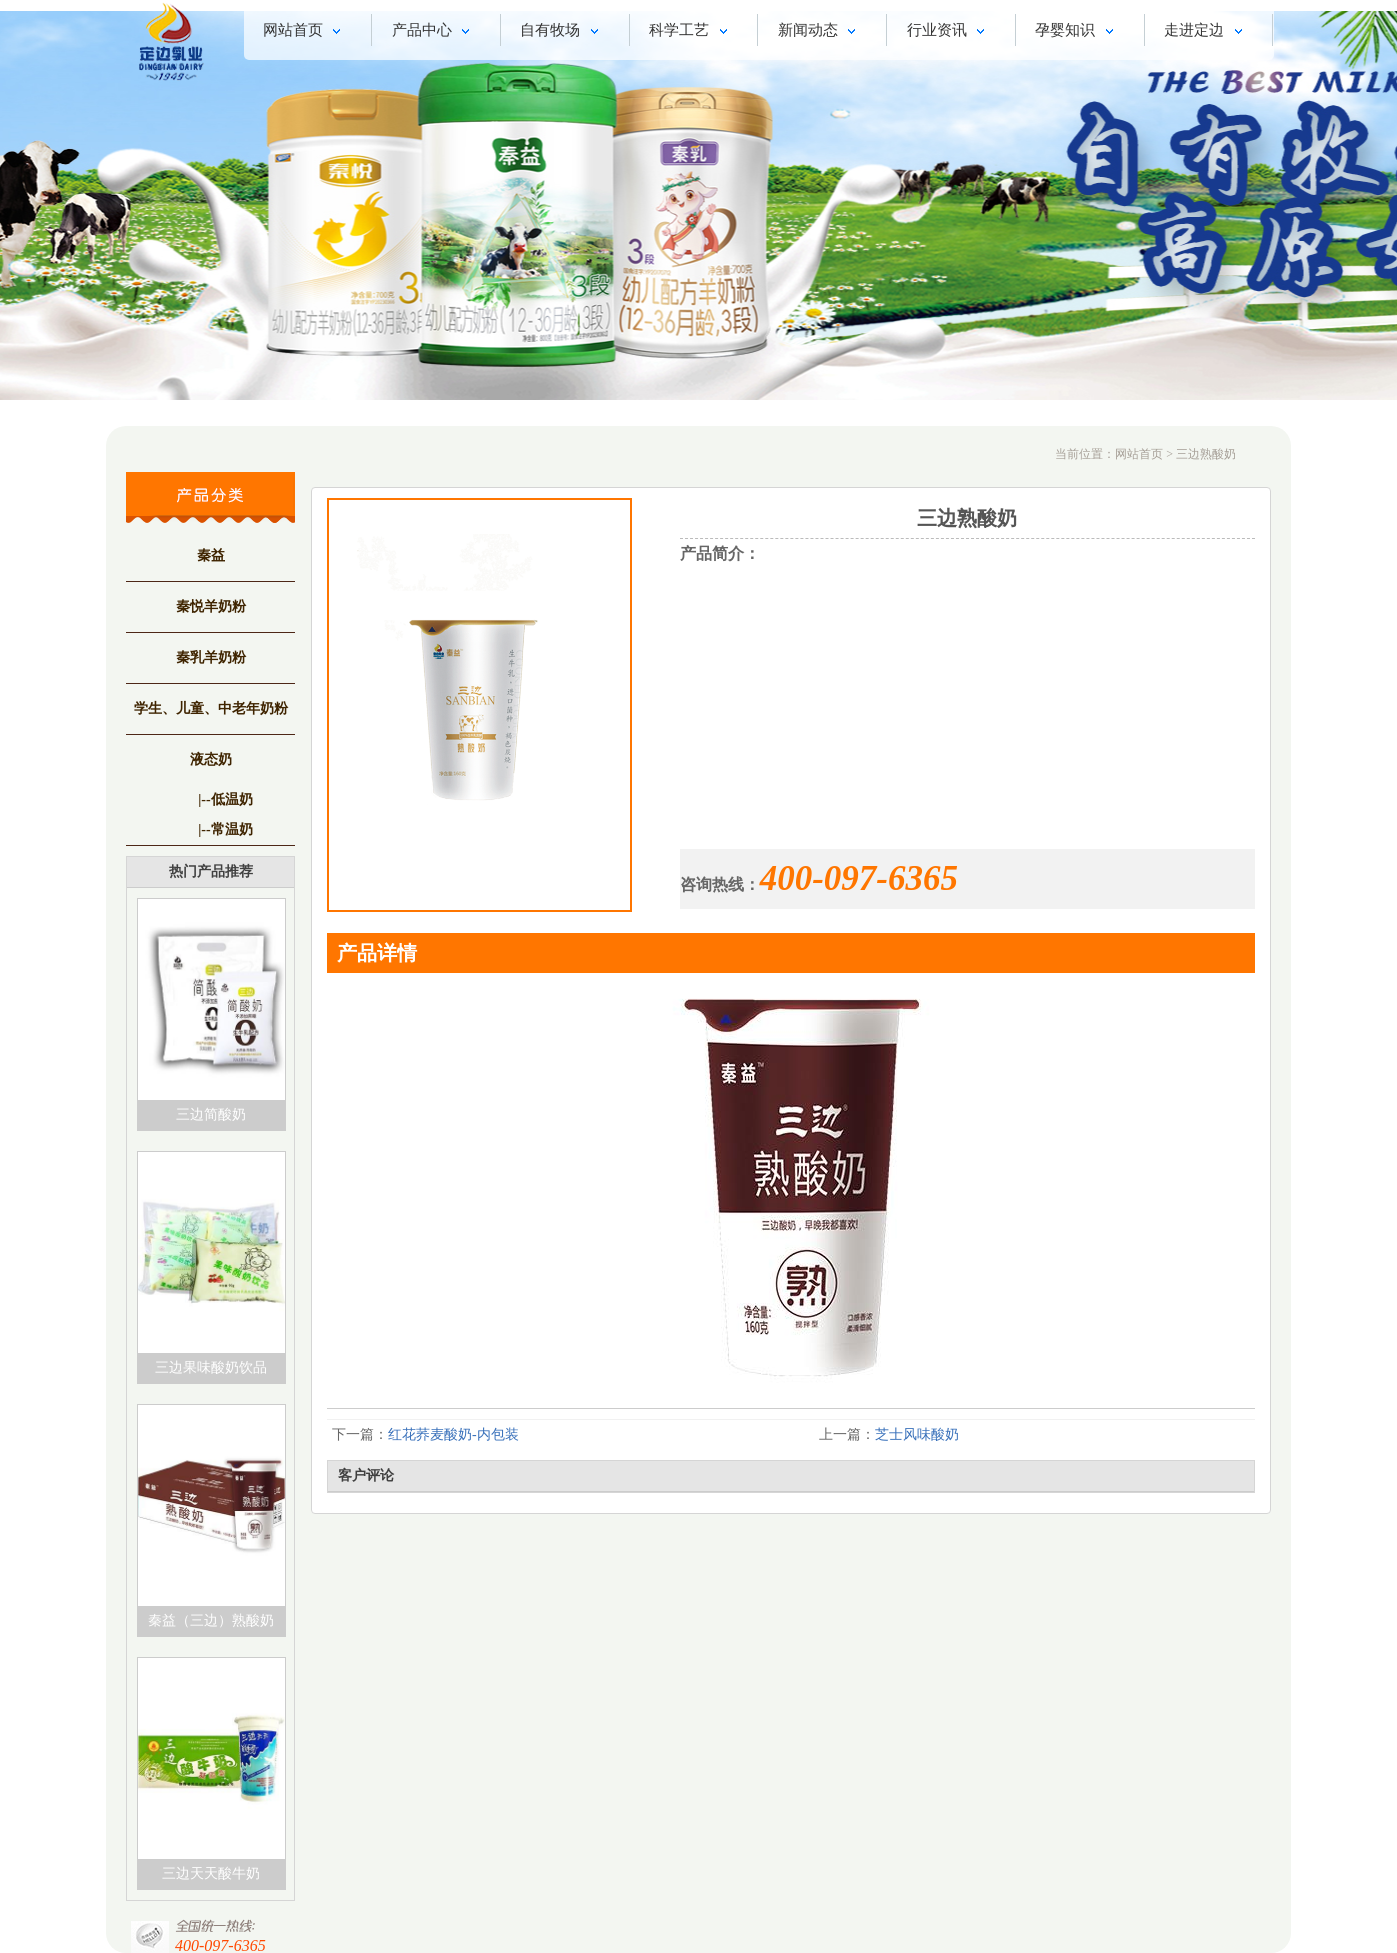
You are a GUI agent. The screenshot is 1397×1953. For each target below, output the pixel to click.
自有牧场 (562, 32)
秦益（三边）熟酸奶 (211, 1620)
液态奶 (211, 759)
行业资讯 (949, 32)
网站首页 (305, 32)
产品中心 (434, 32)
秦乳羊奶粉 (211, 657)
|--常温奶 (225, 829)
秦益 (211, 555)
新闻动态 (820, 32)
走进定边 (1206, 32)
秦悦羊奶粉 (211, 606)
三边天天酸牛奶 (211, 1873)
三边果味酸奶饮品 (211, 1367)
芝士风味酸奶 (917, 1434)
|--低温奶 (225, 799)
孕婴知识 (1077, 32)
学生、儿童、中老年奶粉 (211, 708)
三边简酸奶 (211, 1114)
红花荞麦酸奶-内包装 (453, 1434)
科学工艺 (691, 32)
